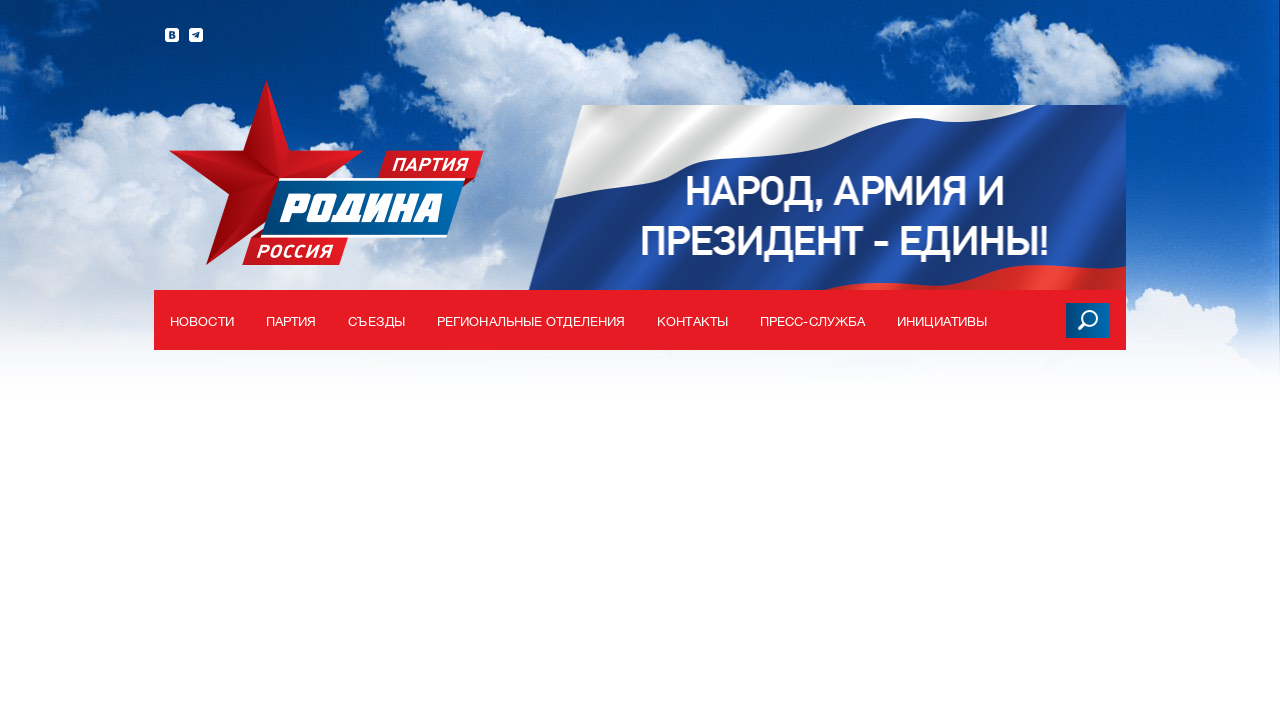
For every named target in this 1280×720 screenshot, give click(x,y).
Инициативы (942, 321)
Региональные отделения (531, 321)
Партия (291, 321)
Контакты (692, 321)
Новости (202, 321)
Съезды (376, 321)
